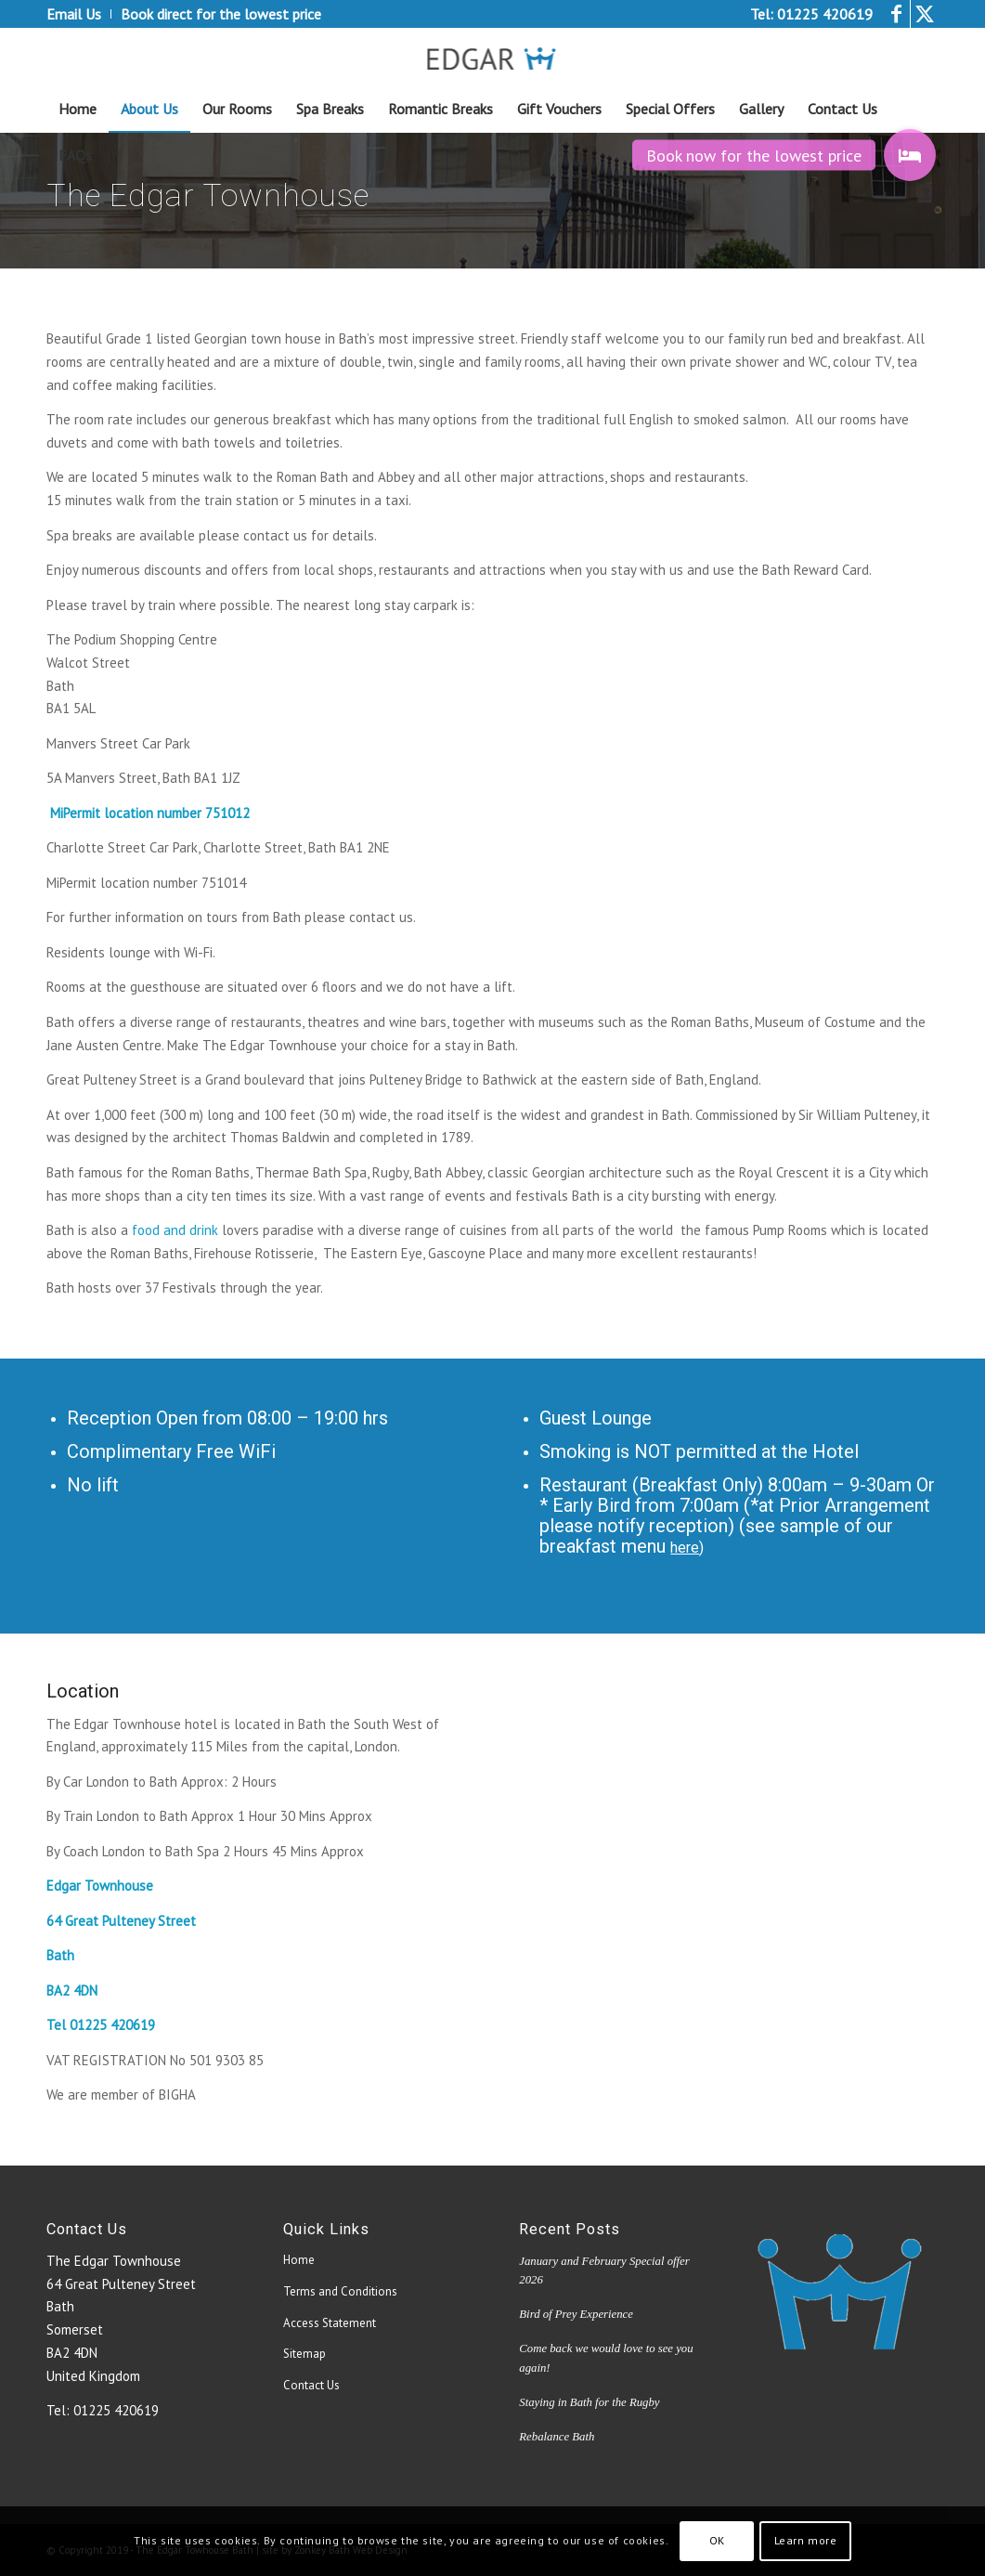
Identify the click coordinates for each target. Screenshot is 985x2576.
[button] (910, 155)
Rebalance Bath (556, 2436)
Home (299, 2260)
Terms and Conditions (340, 2291)
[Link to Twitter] (925, 14)
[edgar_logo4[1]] (492, 57)
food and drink (175, 1230)
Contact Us (311, 2385)
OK (717, 2540)
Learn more (805, 2540)
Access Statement (329, 2323)
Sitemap (304, 2353)
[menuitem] (78, 14)
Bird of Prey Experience (576, 2314)
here (684, 1547)
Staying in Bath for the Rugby (589, 2402)
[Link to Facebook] (896, 14)
